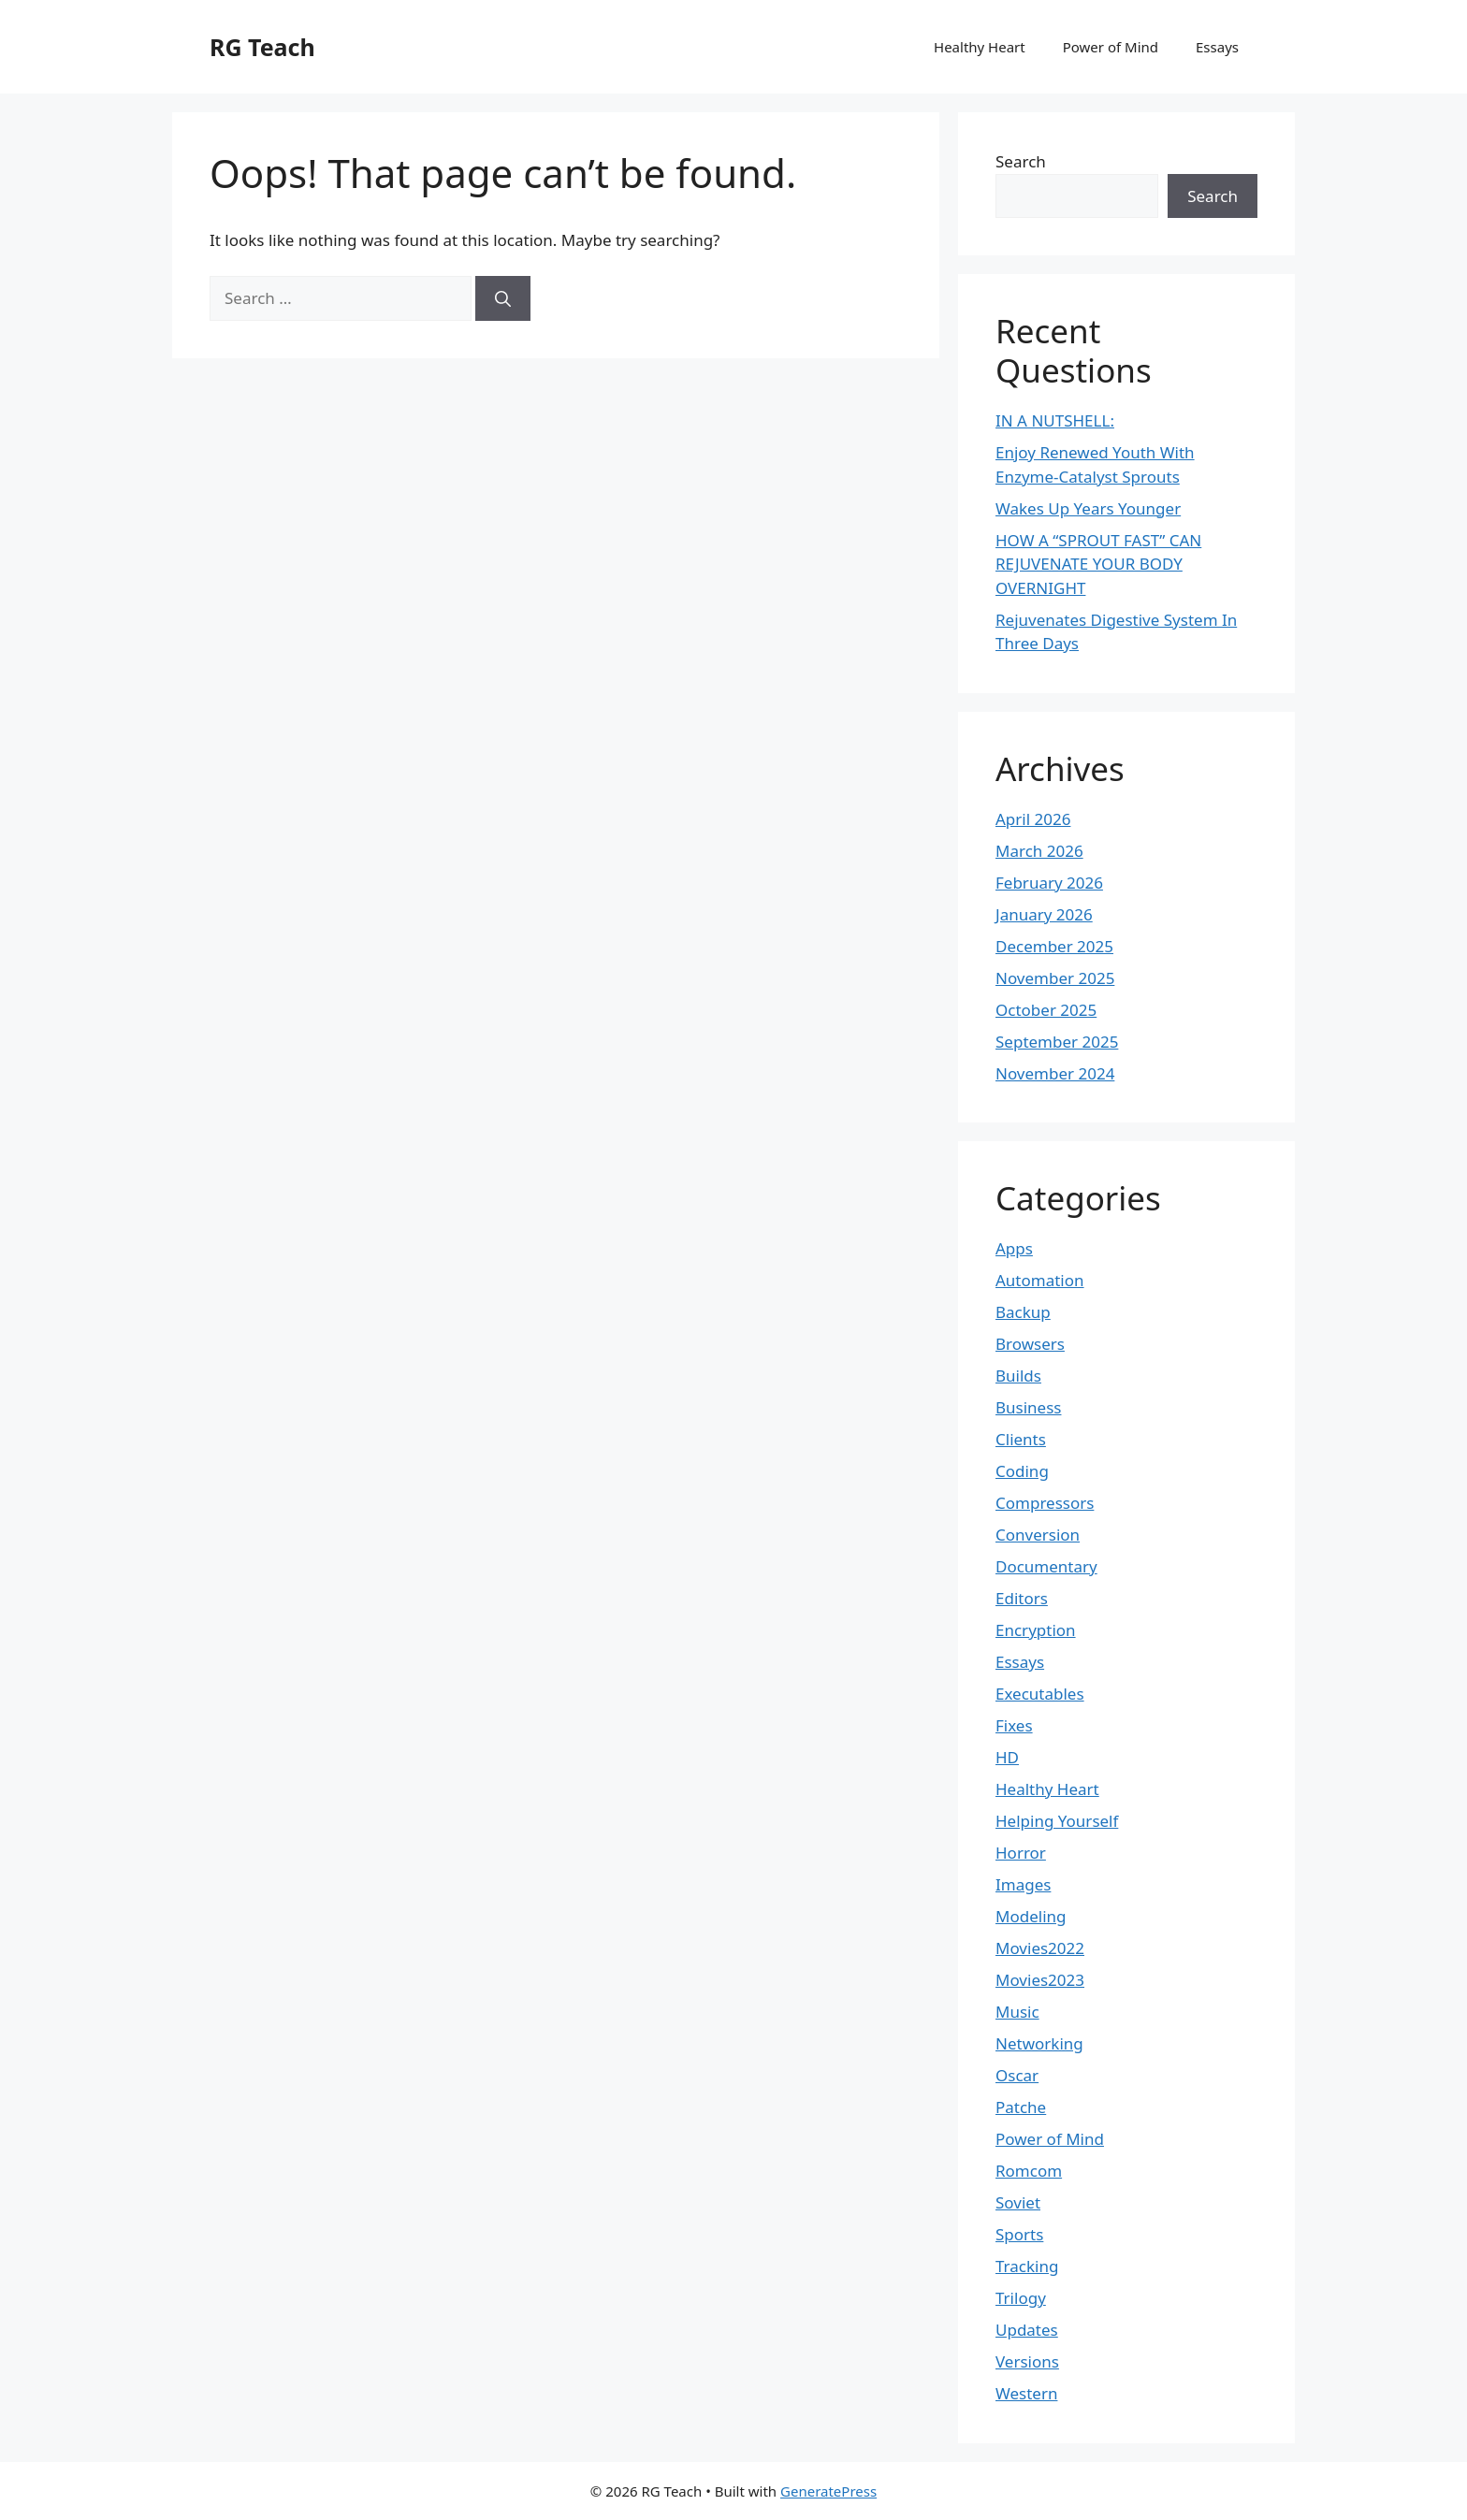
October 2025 (1046, 1010)
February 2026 (1049, 882)
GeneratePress (828, 2491)
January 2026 (1044, 914)
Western (1026, 2393)
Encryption (1035, 1630)
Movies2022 (1039, 1948)
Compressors (1044, 1502)
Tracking (1026, 2266)
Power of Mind (1110, 46)
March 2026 (1039, 851)
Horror (1020, 1852)
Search (1020, 161)
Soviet (1017, 2202)
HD (1007, 1757)
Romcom (1028, 2170)
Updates (1026, 2329)
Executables (1039, 1693)
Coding (1022, 1471)
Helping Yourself (1056, 1821)
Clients (1020, 1439)
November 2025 (1054, 978)
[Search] (502, 298)
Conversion (1037, 1534)
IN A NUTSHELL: (1054, 420)
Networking (1039, 2043)
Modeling (1030, 1916)
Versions (1027, 2361)
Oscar (1017, 2075)
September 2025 (1056, 1041)
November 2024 (1054, 1073)
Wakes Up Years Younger (1088, 508)
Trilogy (1020, 2298)
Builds (1018, 1375)
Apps (1014, 1248)
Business (1028, 1407)
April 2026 (1032, 819)
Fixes (1014, 1725)
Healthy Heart (979, 46)
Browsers (1030, 1343)
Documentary (1046, 1566)
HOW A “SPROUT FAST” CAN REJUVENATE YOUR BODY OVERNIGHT (1098, 564)
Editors (1021, 1598)
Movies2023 (1039, 1980)
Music (1017, 2011)
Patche (1020, 2107)
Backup (1023, 1312)
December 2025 (1054, 946)
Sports (1019, 2234)
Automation (1039, 1280)
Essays (1217, 46)
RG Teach (262, 47)
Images (1023, 1884)
